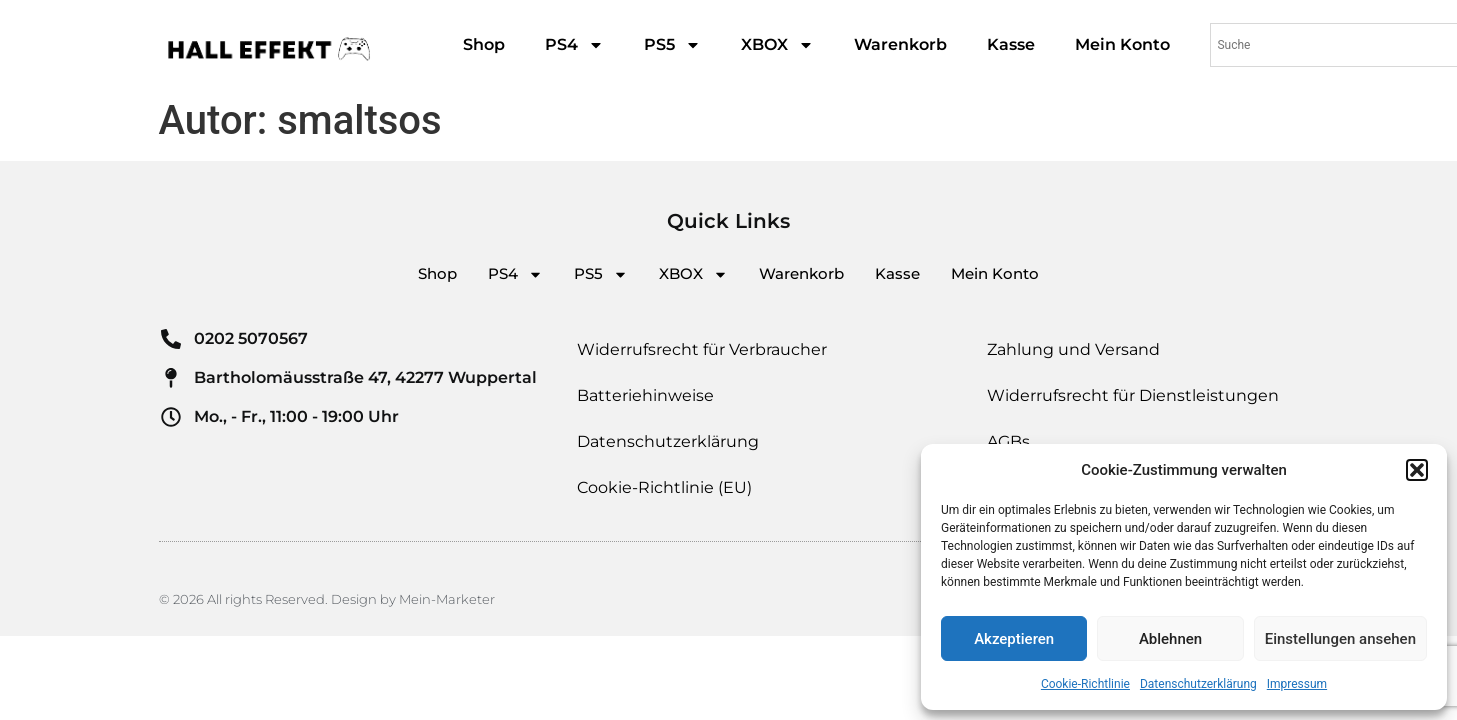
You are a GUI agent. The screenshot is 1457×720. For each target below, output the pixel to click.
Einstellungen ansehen (1340, 639)
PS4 (574, 45)
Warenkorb (900, 44)
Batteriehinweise (645, 395)
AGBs (1008, 441)
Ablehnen (1170, 639)
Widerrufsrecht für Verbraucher (702, 349)
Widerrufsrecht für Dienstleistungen (1133, 395)
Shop (484, 44)
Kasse (1011, 44)
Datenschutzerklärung (1198, 684)
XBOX (777, 45)
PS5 (672, 45)
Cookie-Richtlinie (1085, 684)
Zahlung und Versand (1073, 349)
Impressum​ (1297, 684)
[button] (1417, 470)
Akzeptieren (1014, 639)
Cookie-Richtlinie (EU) (664, 487)
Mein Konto (1122, 44)
